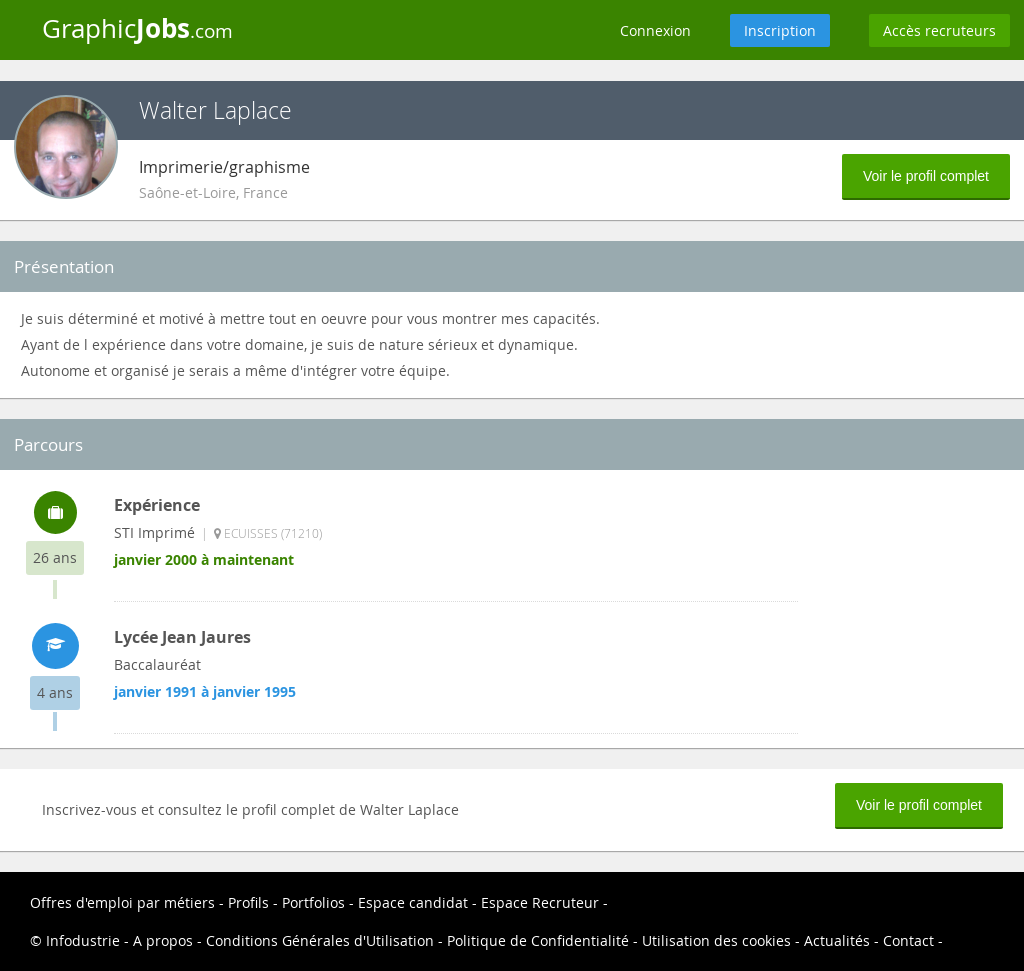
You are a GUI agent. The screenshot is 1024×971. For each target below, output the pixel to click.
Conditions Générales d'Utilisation (320, 940)
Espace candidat (413, 902)
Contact (908, 940)
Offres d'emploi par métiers (122, 902)
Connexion (655, 30)
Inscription (780, 30)
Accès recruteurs (939, 30)
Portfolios (313, 902)
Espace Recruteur (540, 902)
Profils (248, 902)
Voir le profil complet (926, 176)
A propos (163, 940)
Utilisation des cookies (716, 940)
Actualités (837, 940)
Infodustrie (83, 940)
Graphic (137, 28)
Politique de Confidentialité (538, 940)
